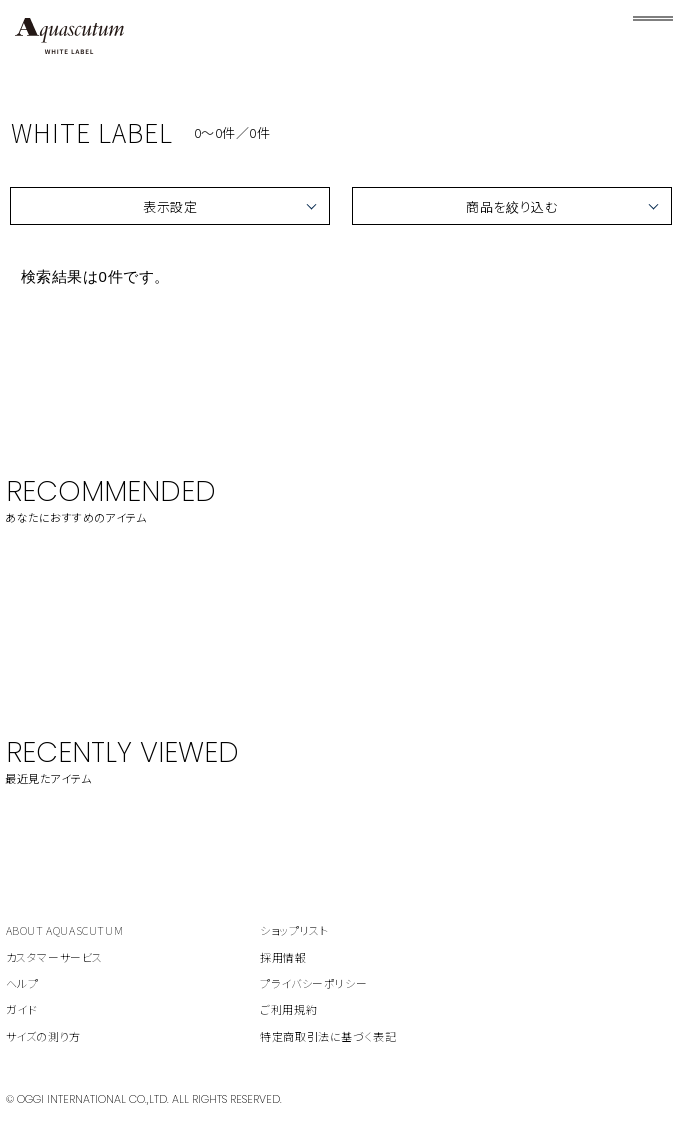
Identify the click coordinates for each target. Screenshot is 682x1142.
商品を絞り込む (511, 206)
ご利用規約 (288, 1009)
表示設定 (170, 206)
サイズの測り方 (43, 1036)
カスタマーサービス (54, 957)
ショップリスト (294, 930)
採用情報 (283, 957)
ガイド (22, 1009)
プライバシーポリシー (313, 983)
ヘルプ (22, 983)
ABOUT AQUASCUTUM (65, 930)
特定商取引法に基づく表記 (328, 1036)
